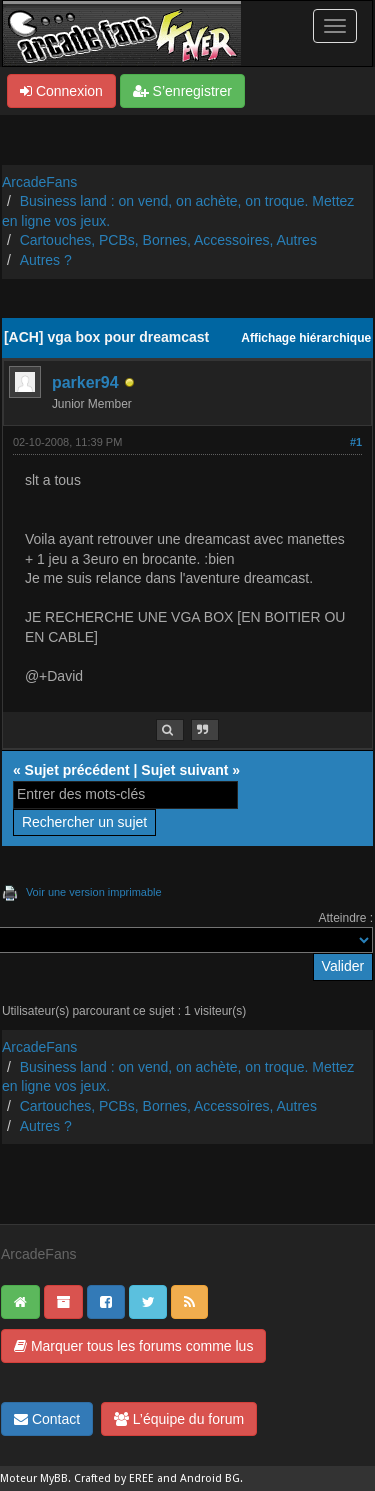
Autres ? (46, 260)
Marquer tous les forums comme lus (133, 1346)
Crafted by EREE (114, 1478)
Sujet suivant (184, 770)
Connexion (61, 91)
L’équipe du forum (179, 1419)
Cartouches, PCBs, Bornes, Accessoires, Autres (168, 240)
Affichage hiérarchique (306, 338)
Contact (47, 1419)
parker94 (85, 382)
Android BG (210, 1478)
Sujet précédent (77, 770)
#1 (356, 442)
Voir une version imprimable (94, 892)
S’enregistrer (182, 91)
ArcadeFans (39, 182)
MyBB (54, 1478)
